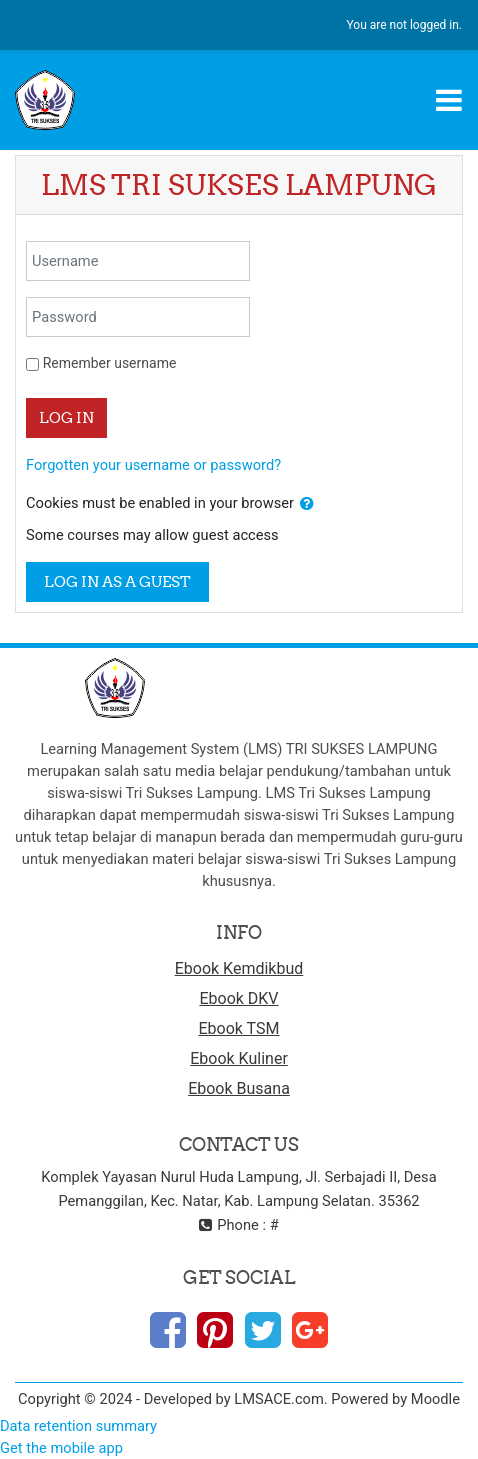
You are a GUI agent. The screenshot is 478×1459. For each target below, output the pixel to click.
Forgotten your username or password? (153, 465)
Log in (66, 417)
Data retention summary (78, 1426)
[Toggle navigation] (449, 100)
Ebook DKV (238, 998)
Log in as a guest (117, 581)
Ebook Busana (239, 1088)
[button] (307, 504)
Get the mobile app (61, 1448)
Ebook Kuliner (239, 1058)
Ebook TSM (239, 1028)
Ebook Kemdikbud (239, 968)
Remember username (110, 363)
